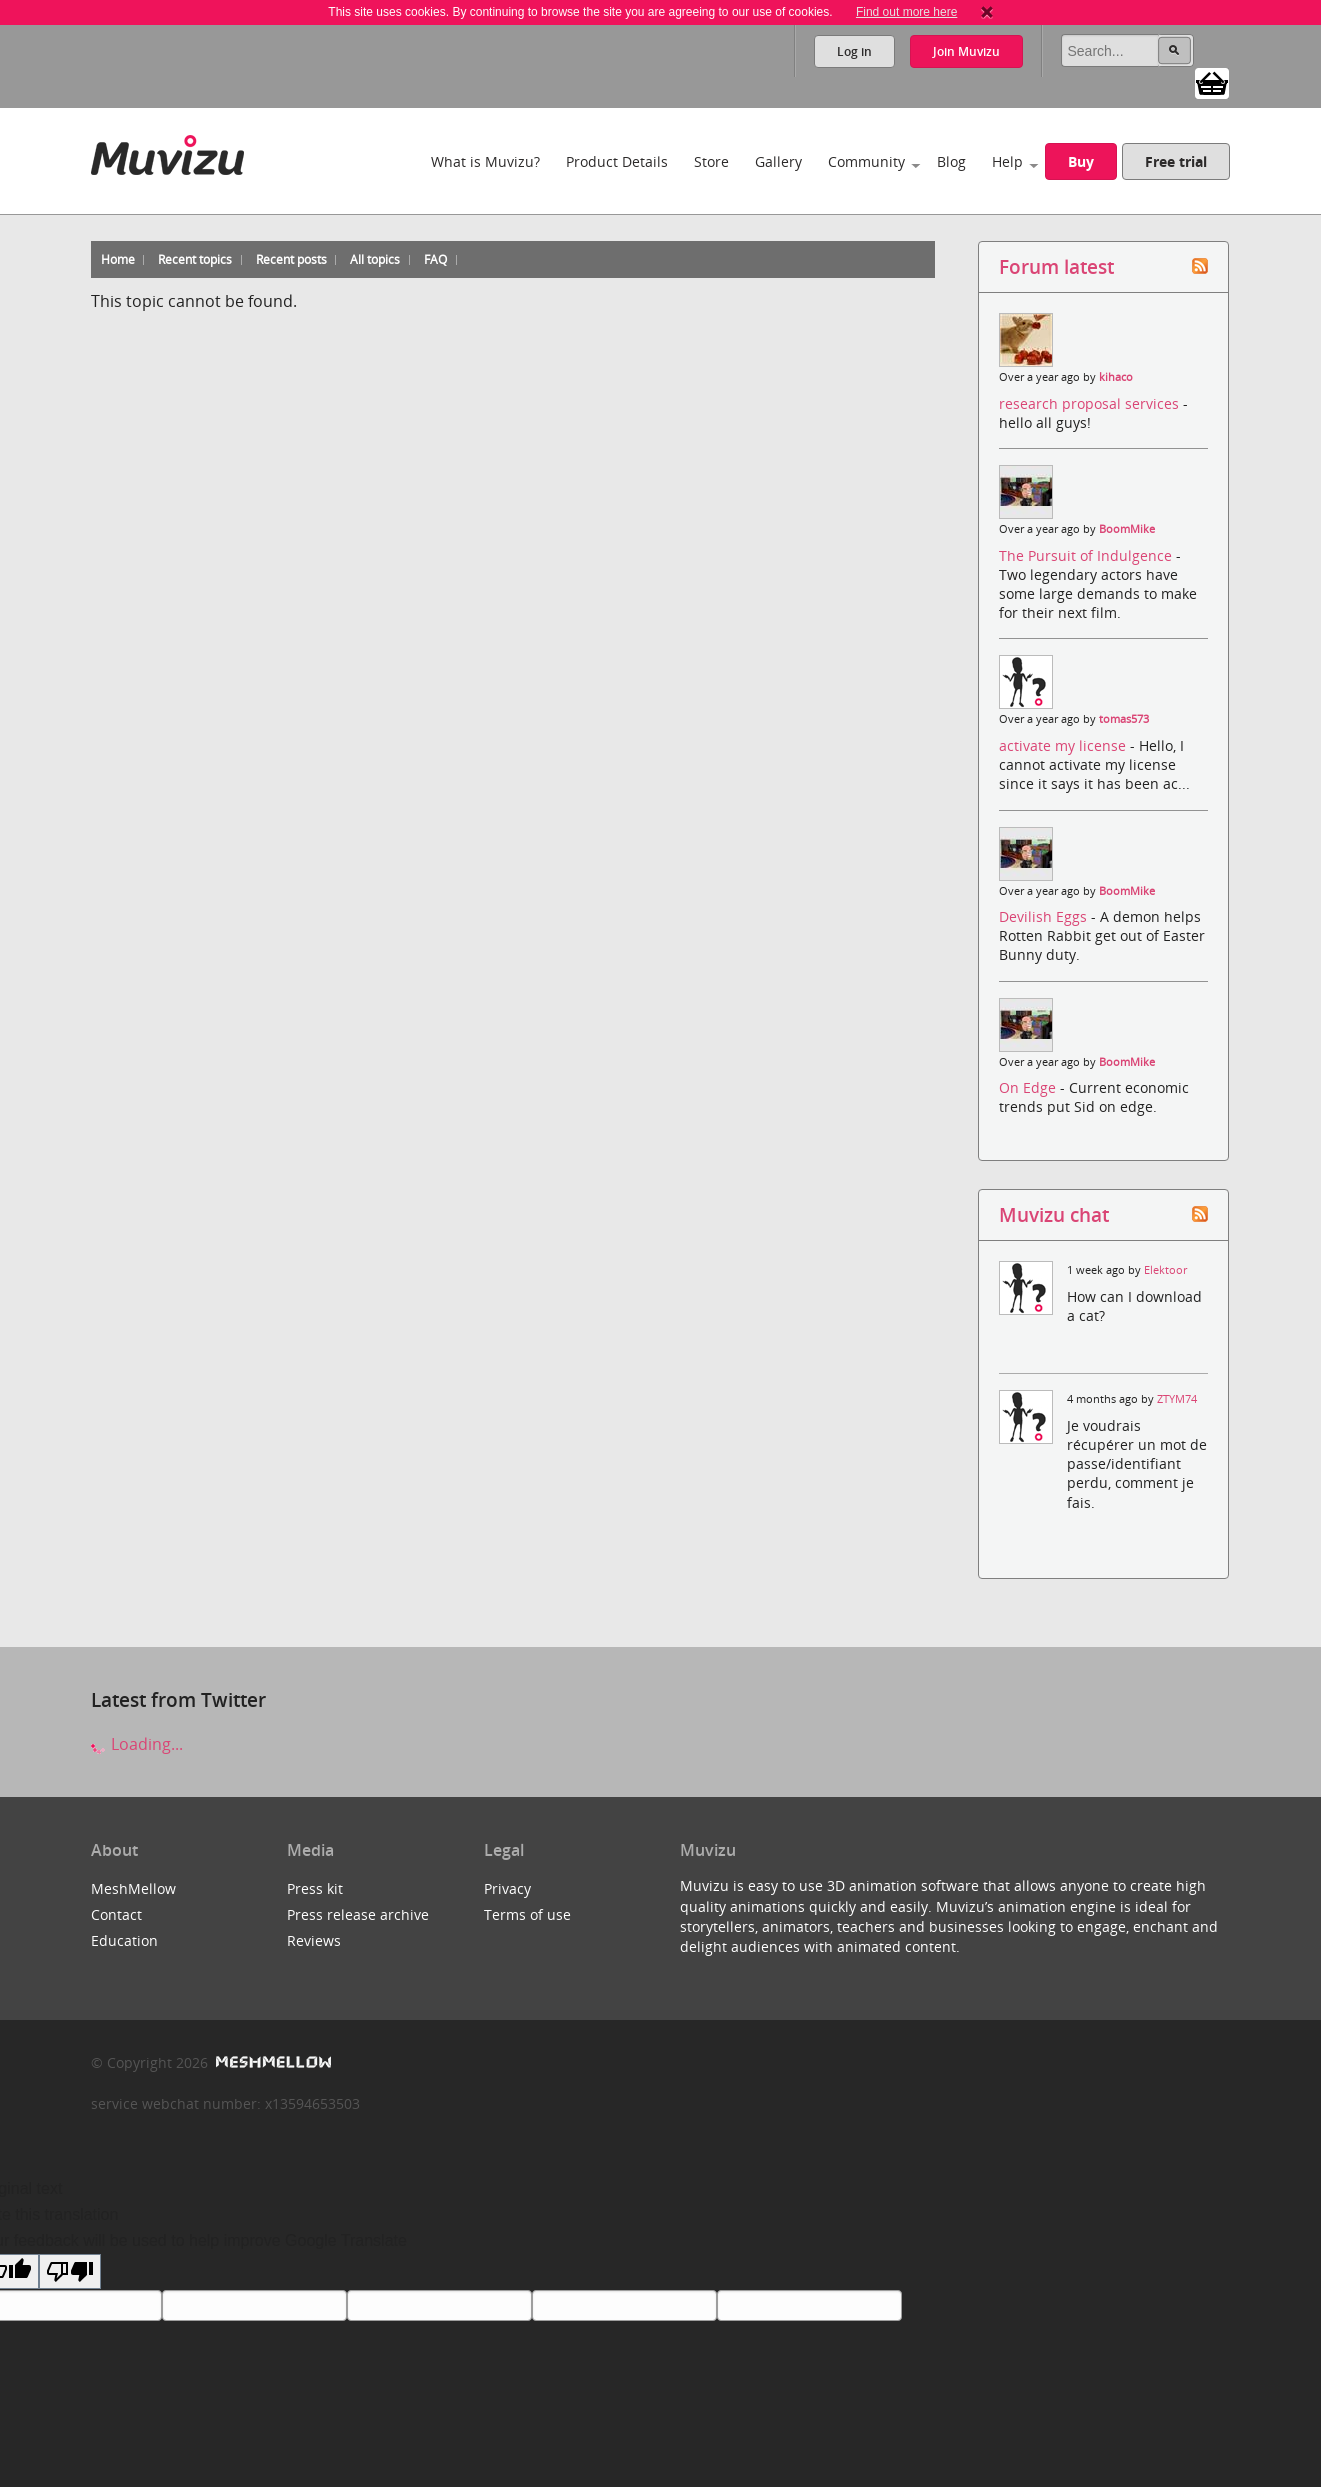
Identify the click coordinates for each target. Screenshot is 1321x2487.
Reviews (314, 1940)
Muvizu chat (1054, 1214)
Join (966, 51)
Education (124, 1940)
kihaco (1116, 377)
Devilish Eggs (1045, 916)
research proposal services (1091, 403)
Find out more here (906, 12)
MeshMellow (133, 1888)
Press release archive (358, 1914)
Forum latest (1056, 266)
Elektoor (1165, 1270)
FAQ (435, 259)
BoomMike (1127, 529)
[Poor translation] (70, 2271)
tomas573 (1124, 719)
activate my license (1064, 745)
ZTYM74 (1177, 1399)
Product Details (617, 161)
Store (711, 161)
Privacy (507, 1888)
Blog (951, 161)
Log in (854, 51)
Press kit (315, 1888)
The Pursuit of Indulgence (1087, 555)
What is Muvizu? (485, 161)
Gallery (778, 161)
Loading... (137, 1744)
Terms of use (527, 1914)
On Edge (1029, 1087)
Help (1007, 161)
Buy (1081, 161)
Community (866, 161)
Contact (116, 1914)
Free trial (1176, 161)
